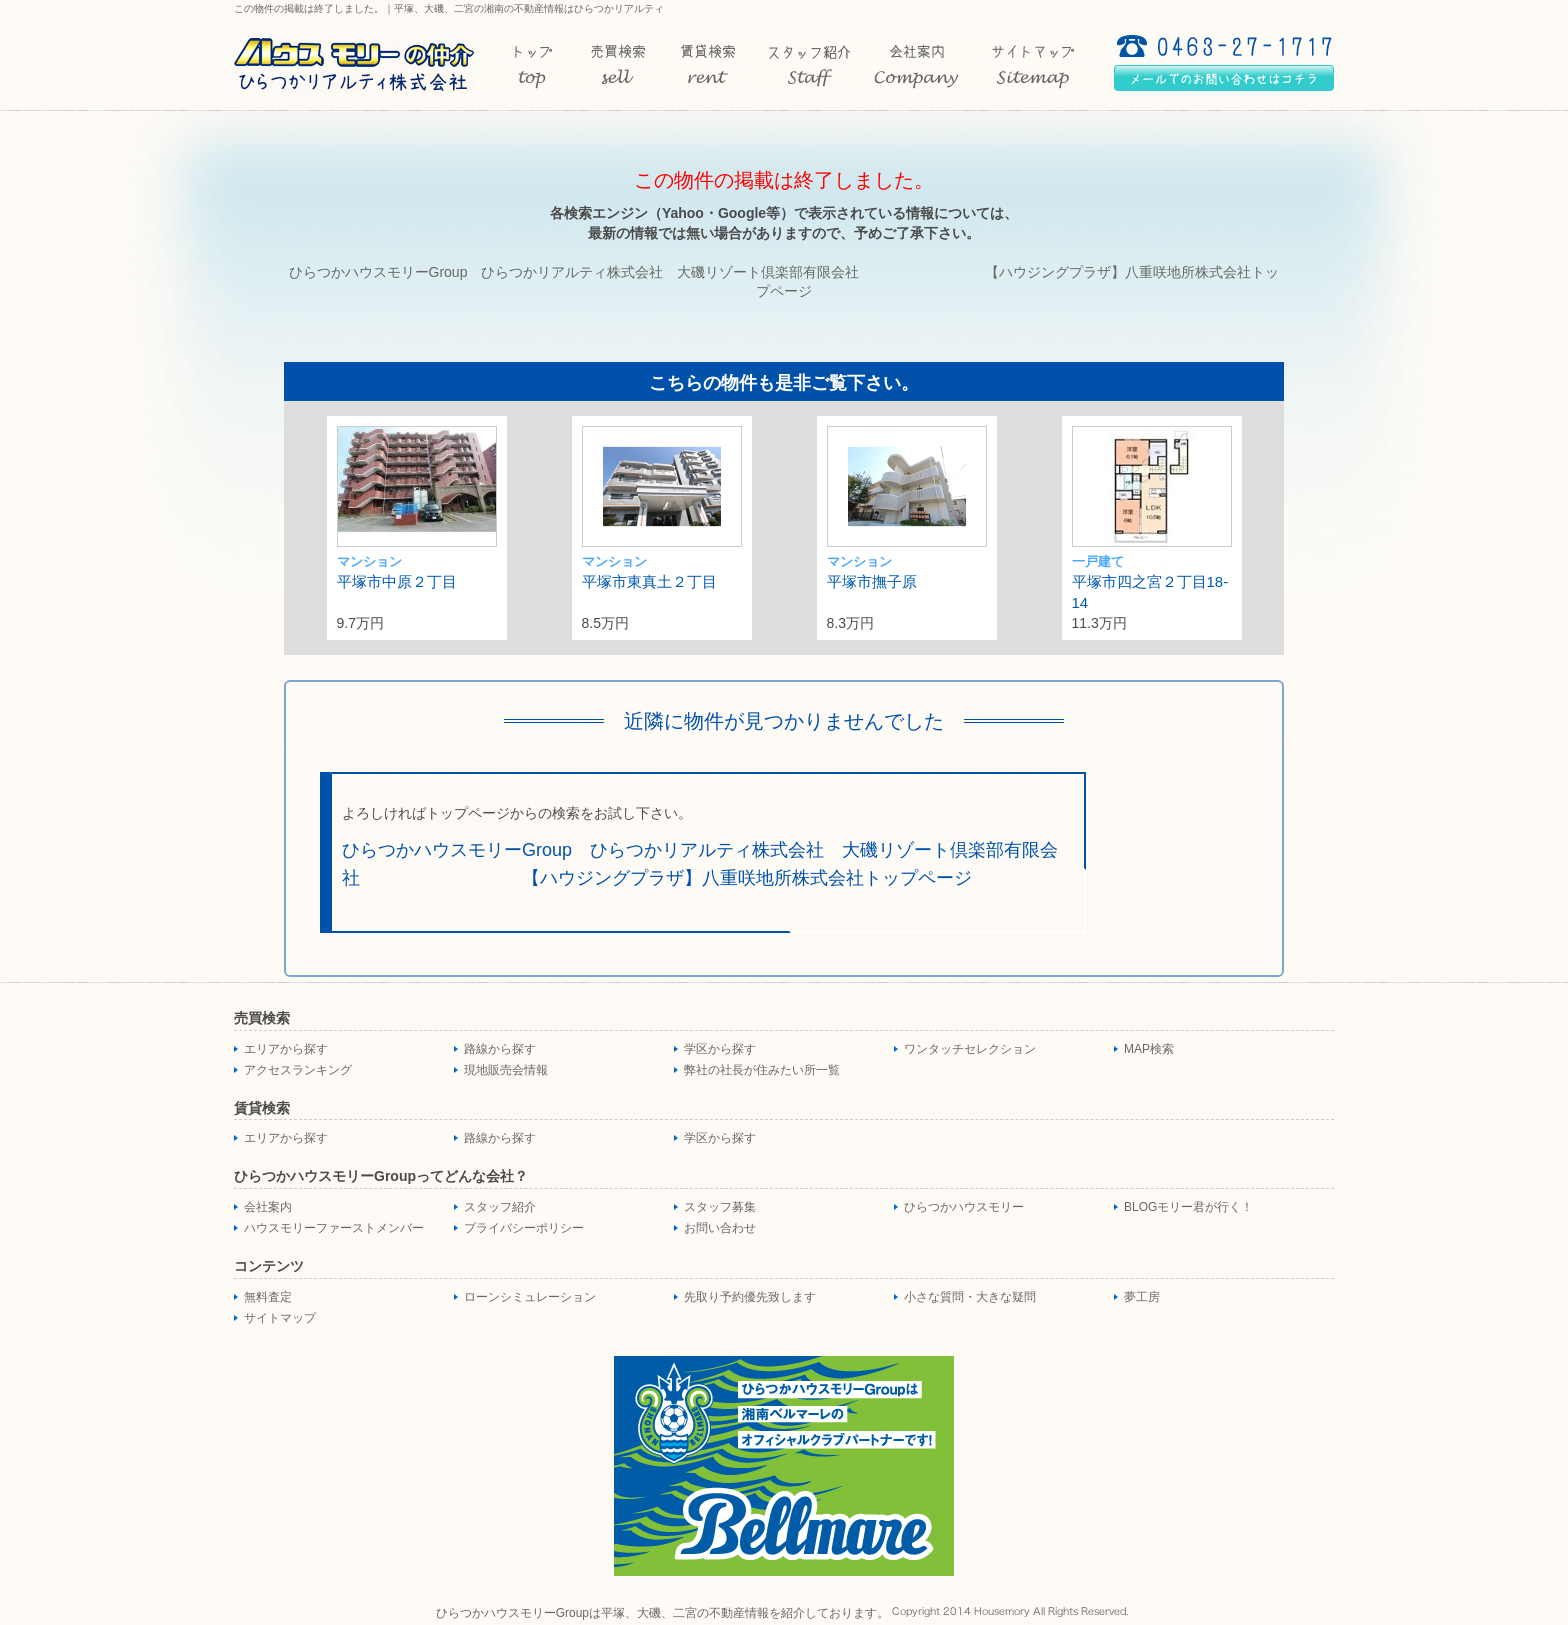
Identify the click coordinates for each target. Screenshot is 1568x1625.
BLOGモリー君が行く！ (1188, 1207)
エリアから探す (286, 1049)
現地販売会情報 (506, 1070)
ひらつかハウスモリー (964, 1207)
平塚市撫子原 (872, 581)
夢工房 (1142, 1297)
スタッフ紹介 (500, 1207)
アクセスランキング (298, 1070)
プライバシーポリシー (524, 1228)
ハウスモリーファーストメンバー (334, 1228)
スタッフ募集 (720, 1207)
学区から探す (720, 1049)
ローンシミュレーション (530, 1297)
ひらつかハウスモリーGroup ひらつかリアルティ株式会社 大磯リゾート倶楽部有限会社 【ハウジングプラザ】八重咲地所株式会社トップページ (700, 864)
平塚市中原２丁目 (397, 581)
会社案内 (268, 1207)
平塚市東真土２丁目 (649, 581)
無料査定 (268, 1297)
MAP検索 (1149, 1049)
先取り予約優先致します (750, 1297)
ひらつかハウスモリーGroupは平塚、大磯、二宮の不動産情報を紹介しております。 (662, 1613)
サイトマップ (280, 1318)
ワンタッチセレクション (970, 1049)
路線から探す (500, 1049)
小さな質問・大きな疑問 (970, 1297)
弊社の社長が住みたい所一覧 (762, 1070)
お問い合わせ (720, 1228)
